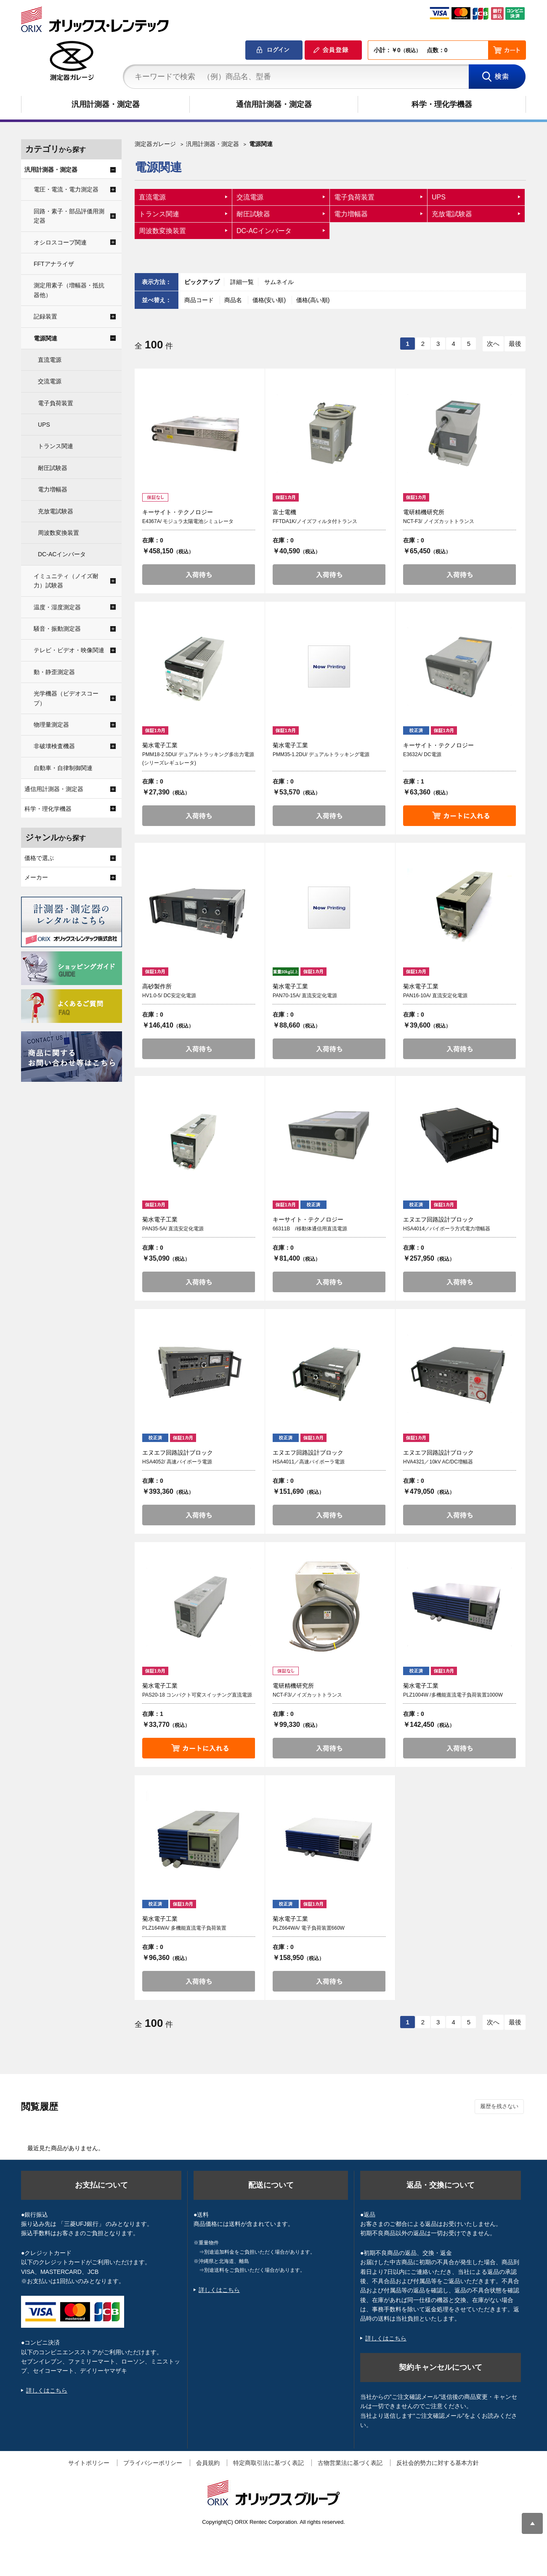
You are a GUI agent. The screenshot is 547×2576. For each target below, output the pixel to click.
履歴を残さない (499, 2106)
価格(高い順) (312, 300)
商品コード (199, 300)
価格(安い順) (269, 300)
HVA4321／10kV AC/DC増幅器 (438, 1462)
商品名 (234, 300)
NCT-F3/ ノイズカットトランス (438, 521)
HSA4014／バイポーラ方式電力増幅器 (446, 1229)
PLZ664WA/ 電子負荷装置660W (309, 1928)
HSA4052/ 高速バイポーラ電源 (177, 1462)
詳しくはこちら (46, 2390)
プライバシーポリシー (152, 2462)
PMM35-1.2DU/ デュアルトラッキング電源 (321, 754)
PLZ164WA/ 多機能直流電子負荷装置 (184, 1928)
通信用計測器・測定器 (274, 104)
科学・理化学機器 (442, 104)
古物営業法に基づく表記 (350, 2462)
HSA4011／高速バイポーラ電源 (309, 1462)
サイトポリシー (88, 2462)
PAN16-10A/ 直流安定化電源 (435, 996)
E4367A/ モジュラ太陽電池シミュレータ (188, 521)
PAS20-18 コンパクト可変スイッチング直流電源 (197, 1695)
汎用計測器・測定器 (106, 104)
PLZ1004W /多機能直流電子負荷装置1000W (453, 1695)
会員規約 (208, 2462)
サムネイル (279, 282)
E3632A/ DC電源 (422, 754)
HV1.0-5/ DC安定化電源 (169, 996)
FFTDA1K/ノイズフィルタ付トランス (315, 521)
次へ (493, 343)
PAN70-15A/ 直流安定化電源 (305, 996)
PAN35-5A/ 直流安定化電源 (173, 1229)
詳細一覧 (242, 282)
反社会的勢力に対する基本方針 (437, 2462)
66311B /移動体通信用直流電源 (310, 1229)
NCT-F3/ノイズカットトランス (307, 1695)
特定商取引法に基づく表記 (268, 2462)
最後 (515, 343)
